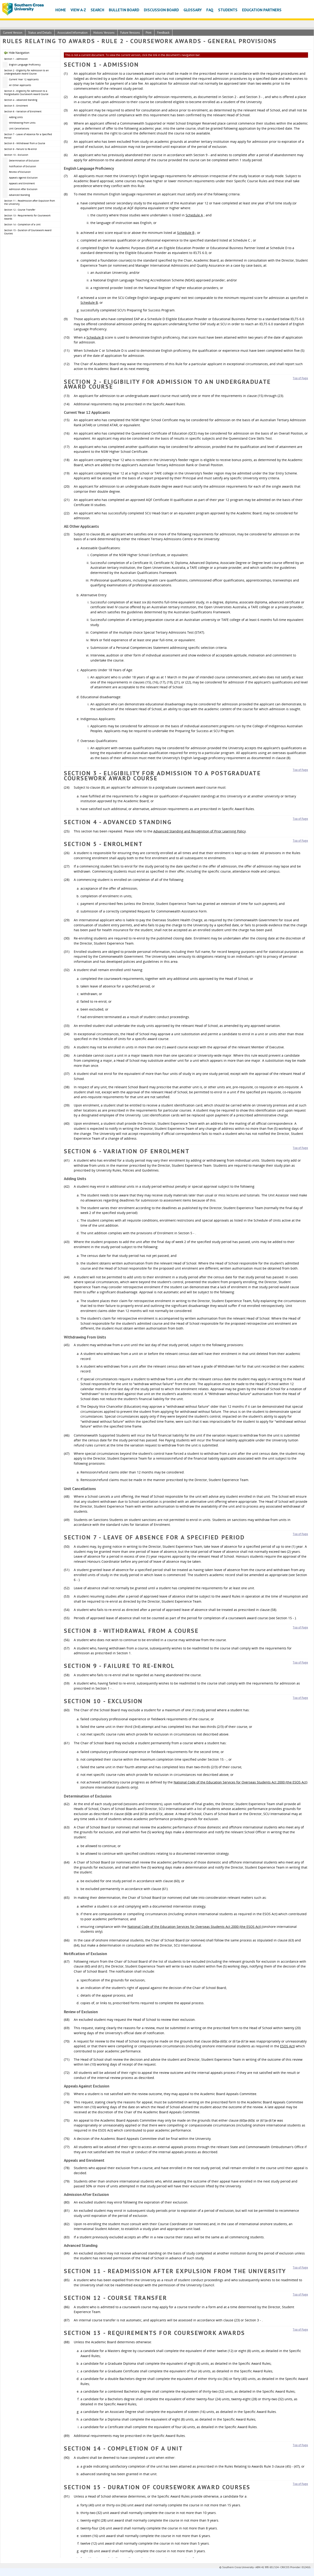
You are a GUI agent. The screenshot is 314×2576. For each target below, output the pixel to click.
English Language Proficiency (25, 64)
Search (97, 9)
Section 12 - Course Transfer (19, 209)
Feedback (163, 33)
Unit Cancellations (19, 128)
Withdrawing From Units (22, 122)
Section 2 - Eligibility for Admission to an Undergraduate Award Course (26, 72)
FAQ (209, 9)
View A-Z (78, 9)
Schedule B (185, 232)
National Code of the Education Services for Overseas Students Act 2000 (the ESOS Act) (240, 1782)
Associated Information (72, 33)
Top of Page (300, 378)
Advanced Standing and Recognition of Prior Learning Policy (199, 831)
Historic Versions (104, 33)
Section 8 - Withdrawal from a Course (24, 143)
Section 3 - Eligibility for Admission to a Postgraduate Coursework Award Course (26, 92)
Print (148, 33)
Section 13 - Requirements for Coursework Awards (27, 217)
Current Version (12, 33)
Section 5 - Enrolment (16, 105)
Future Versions (130, 33)
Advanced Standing (19, 195)
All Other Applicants (20, 85)
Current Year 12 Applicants (24, 79)
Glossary (193, 9)
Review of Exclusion (20, 171)
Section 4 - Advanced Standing (20, 99)
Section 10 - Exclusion (16, 154)
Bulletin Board (124, 9)
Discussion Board (161, 9)
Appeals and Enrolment (22, 183)
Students (227, 9)
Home (60, 9)
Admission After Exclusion (23, 189)
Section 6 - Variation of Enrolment (22, 111)
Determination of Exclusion (24, 160)
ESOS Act (287, 2046)
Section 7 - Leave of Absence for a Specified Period (28, 136)
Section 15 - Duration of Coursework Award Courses (27, 232)
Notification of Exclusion (22, 166)
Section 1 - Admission (16, 58)
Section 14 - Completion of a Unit (22, 224)
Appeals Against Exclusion (23, 177)
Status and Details (40, 33)
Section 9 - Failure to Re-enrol (20, 149)
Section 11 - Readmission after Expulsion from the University (29, 202)
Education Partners (261, 9)
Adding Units (16, 117)
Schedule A (194, 215)
